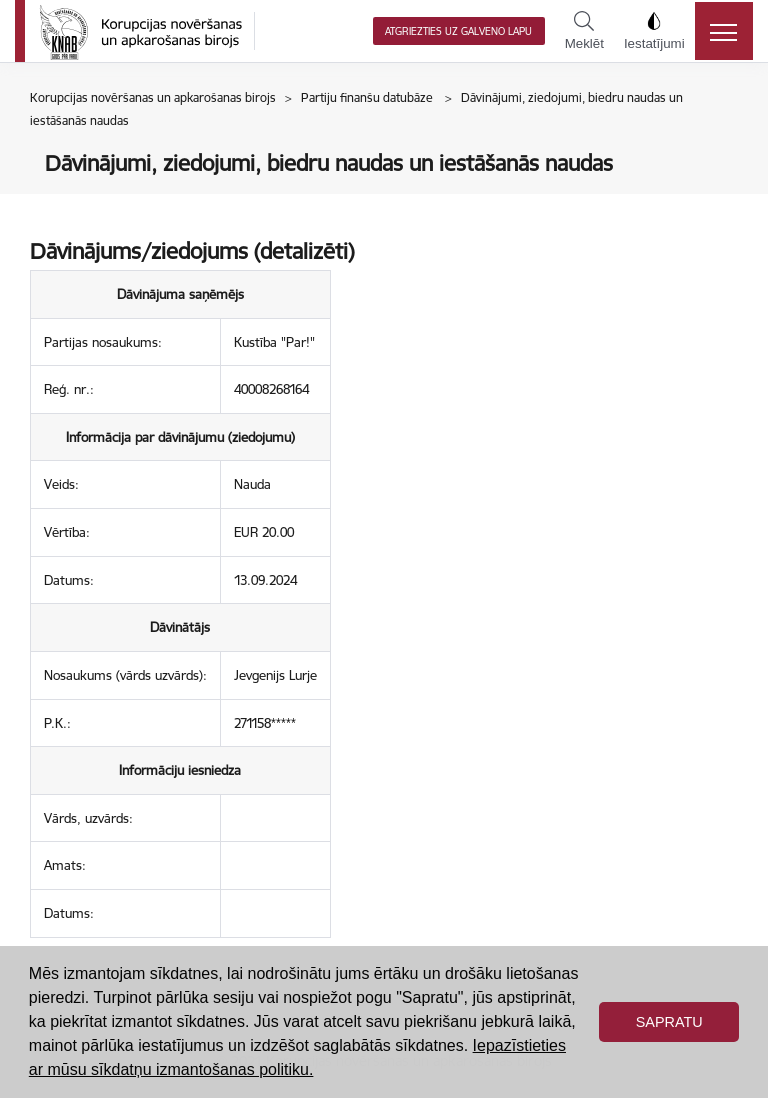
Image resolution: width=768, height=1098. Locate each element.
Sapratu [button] (669, 1022)
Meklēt (584, 31)
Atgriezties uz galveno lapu (458, 31)
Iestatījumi (654, 31)
